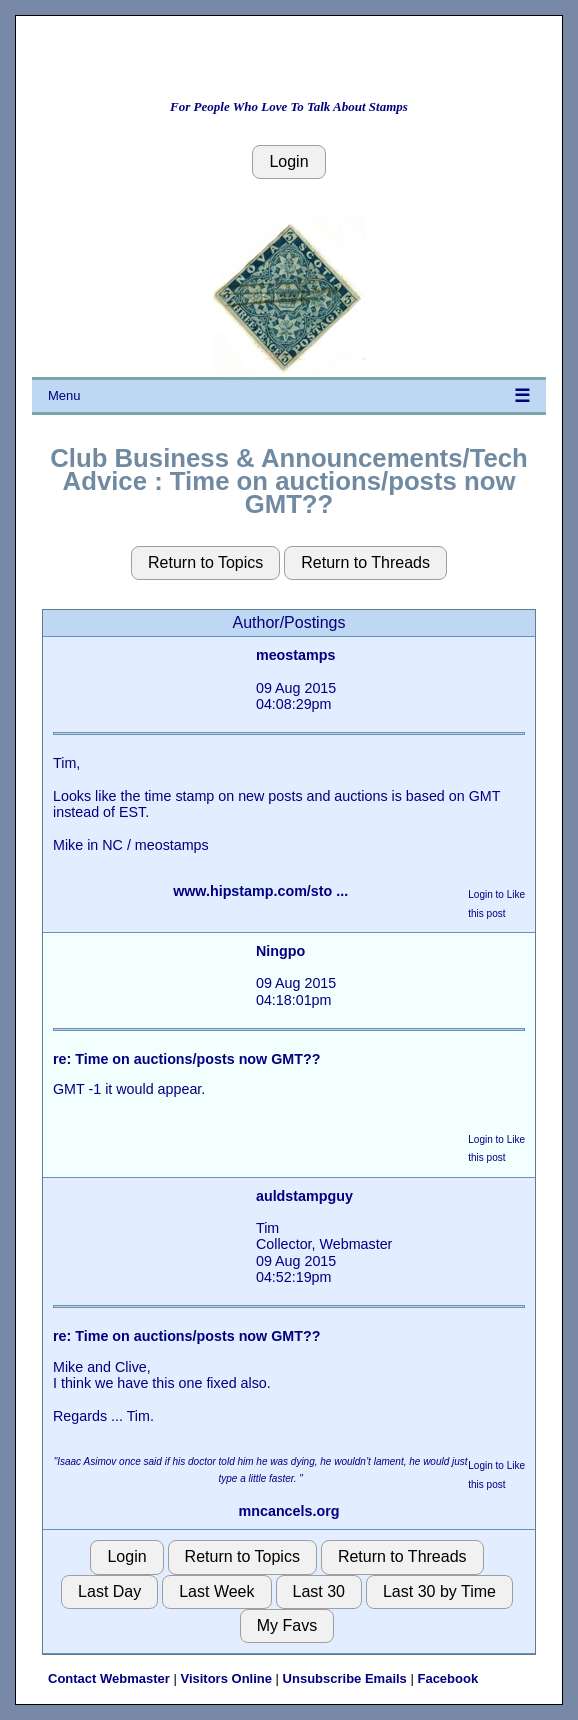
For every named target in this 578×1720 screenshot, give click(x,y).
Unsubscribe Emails (345, 1678)
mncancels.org (289, 1511)
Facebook (447, 1678)
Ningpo (280, 951)
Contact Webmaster (109, 1678)
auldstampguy (304, 1196)
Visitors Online (226, 1678)
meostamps (295, 655)
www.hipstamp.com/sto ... (260, 891)
